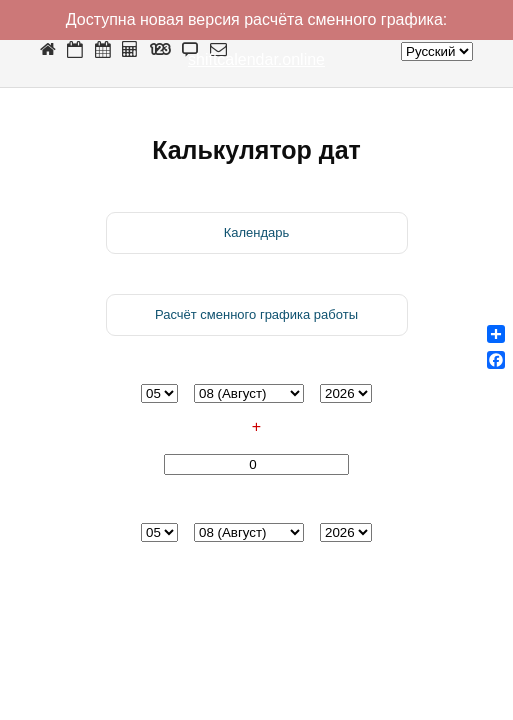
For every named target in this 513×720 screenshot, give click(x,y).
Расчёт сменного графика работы (256, 314)
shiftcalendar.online (256, 59)
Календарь (257, 232)
